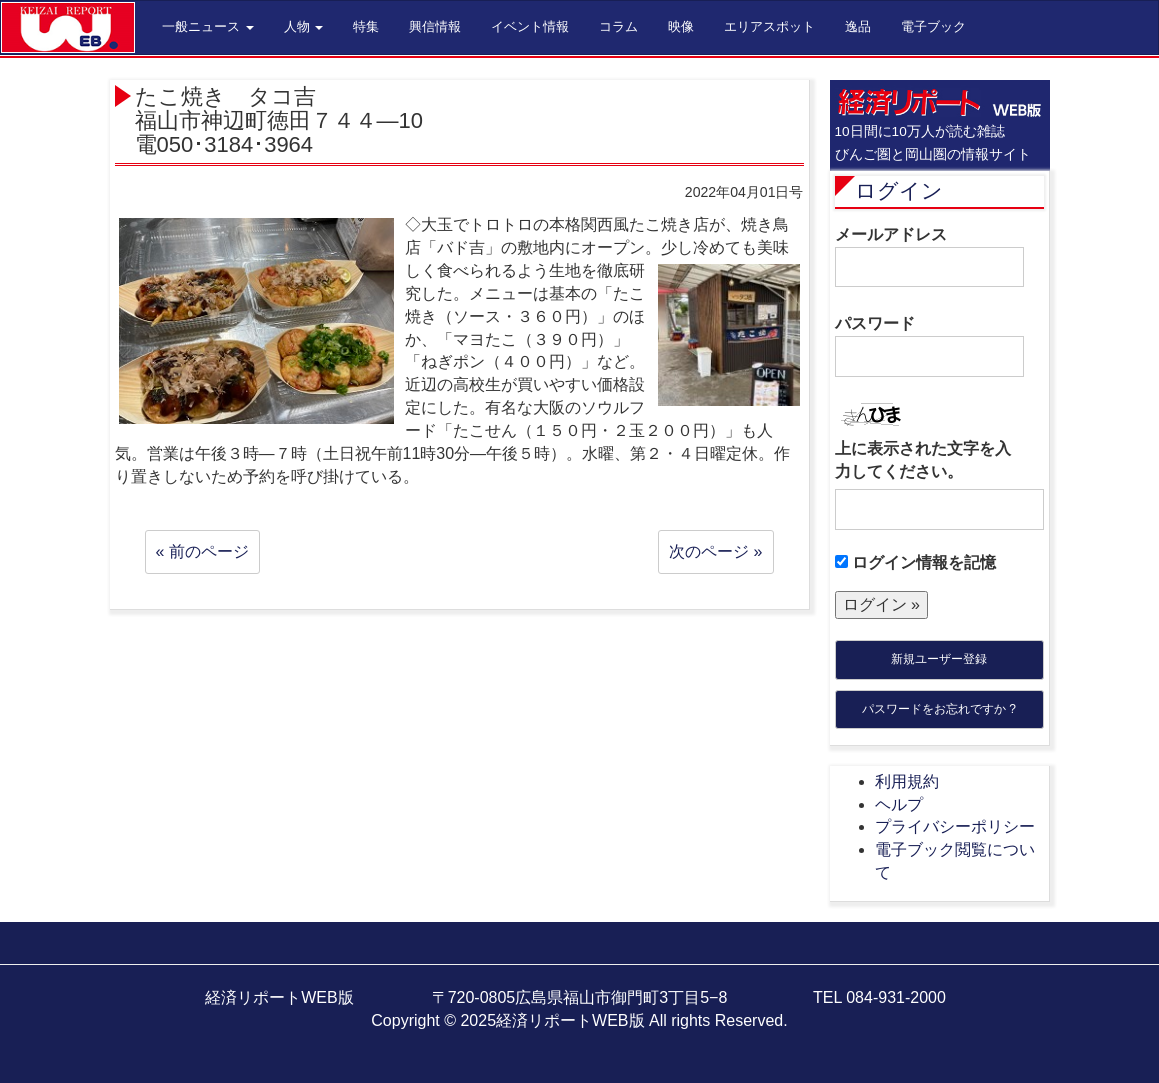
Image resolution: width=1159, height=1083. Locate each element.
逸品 (858, 26)
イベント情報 (530, 26)
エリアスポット (769, 26)
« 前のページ (202, 551)
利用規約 (907, 781)
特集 (366, 26)
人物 (304, 26)
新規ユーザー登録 (939, 659)
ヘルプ (899, 804)
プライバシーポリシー (955, 826)
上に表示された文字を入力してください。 (923, 460)
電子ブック (933, 26)
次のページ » (715, 551)
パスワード (929, 346)
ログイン (899, 190)
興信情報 (435, 26)
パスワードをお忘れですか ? (939, 709)
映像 (681, 26)
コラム (618, 26)
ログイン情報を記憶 (915, 562)
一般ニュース (208, 26)
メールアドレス (929, 257)
